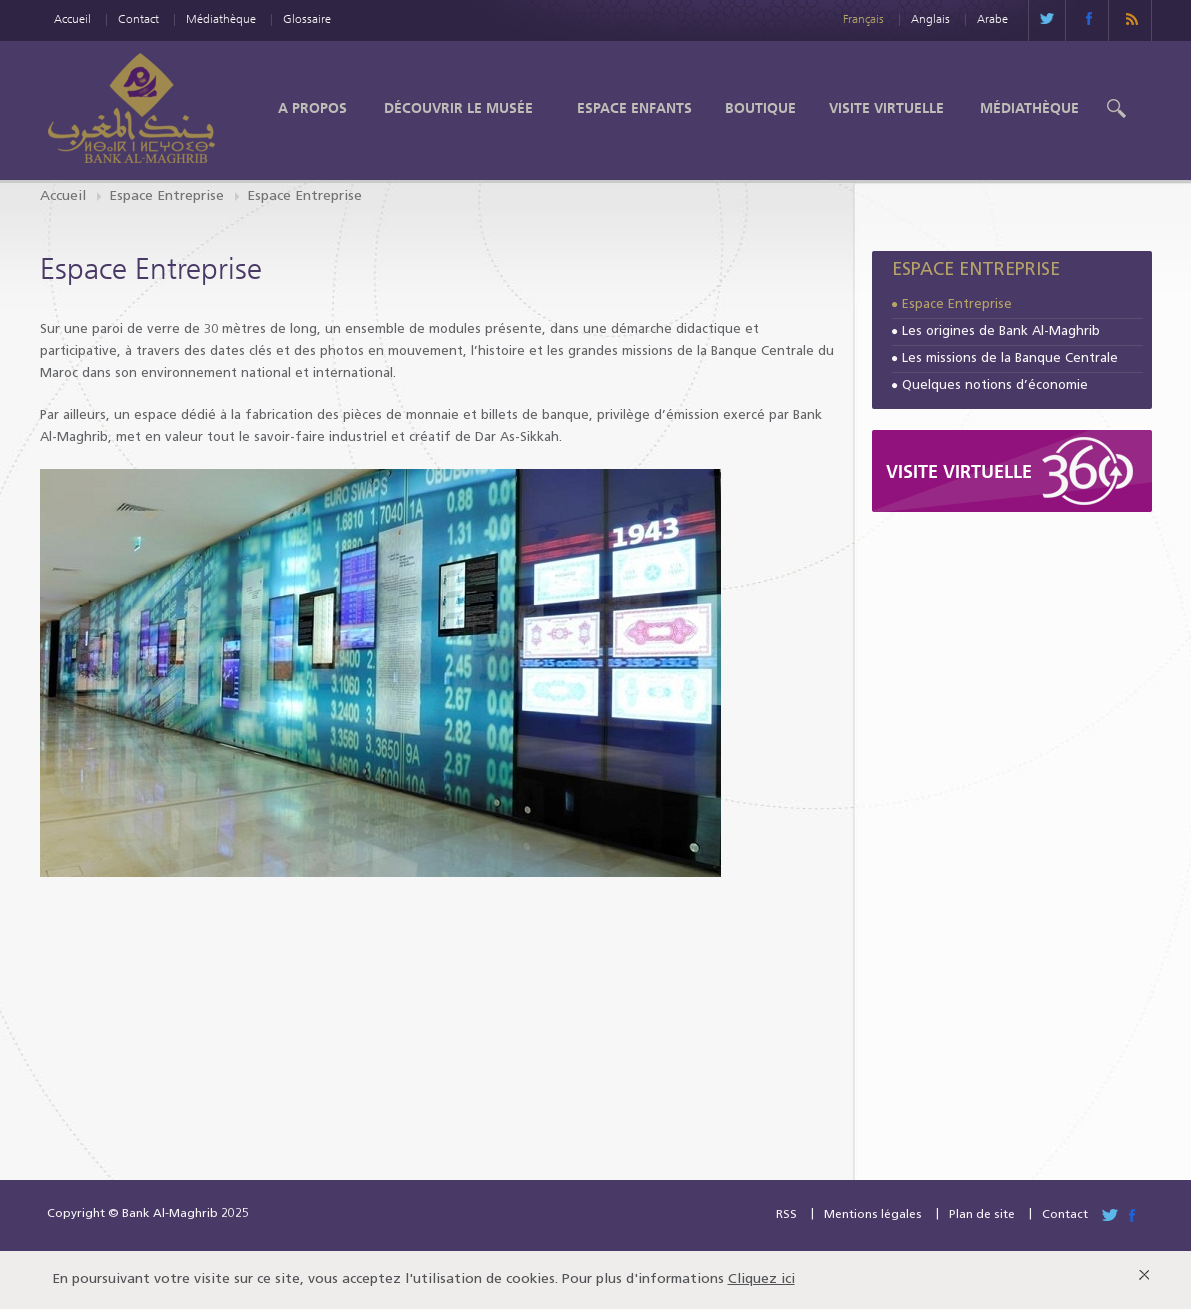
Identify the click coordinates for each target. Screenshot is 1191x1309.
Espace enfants (634, 108)
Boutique (760, 108)
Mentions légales (873, 1215)
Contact (138, 18)
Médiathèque (221, 18)
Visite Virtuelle (886, 108)
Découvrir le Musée (458, 108)
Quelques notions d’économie (995, 385)
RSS (786, 1215)
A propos (312, 108)
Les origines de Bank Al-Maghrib (1001, 331)
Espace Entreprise (166, 196)
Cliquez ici (761, 1279)
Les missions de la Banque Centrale (1010, 358)
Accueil (72, 18)
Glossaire (307, 18)
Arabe (992, 18)
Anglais (930, 18)
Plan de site (982, 1215)
